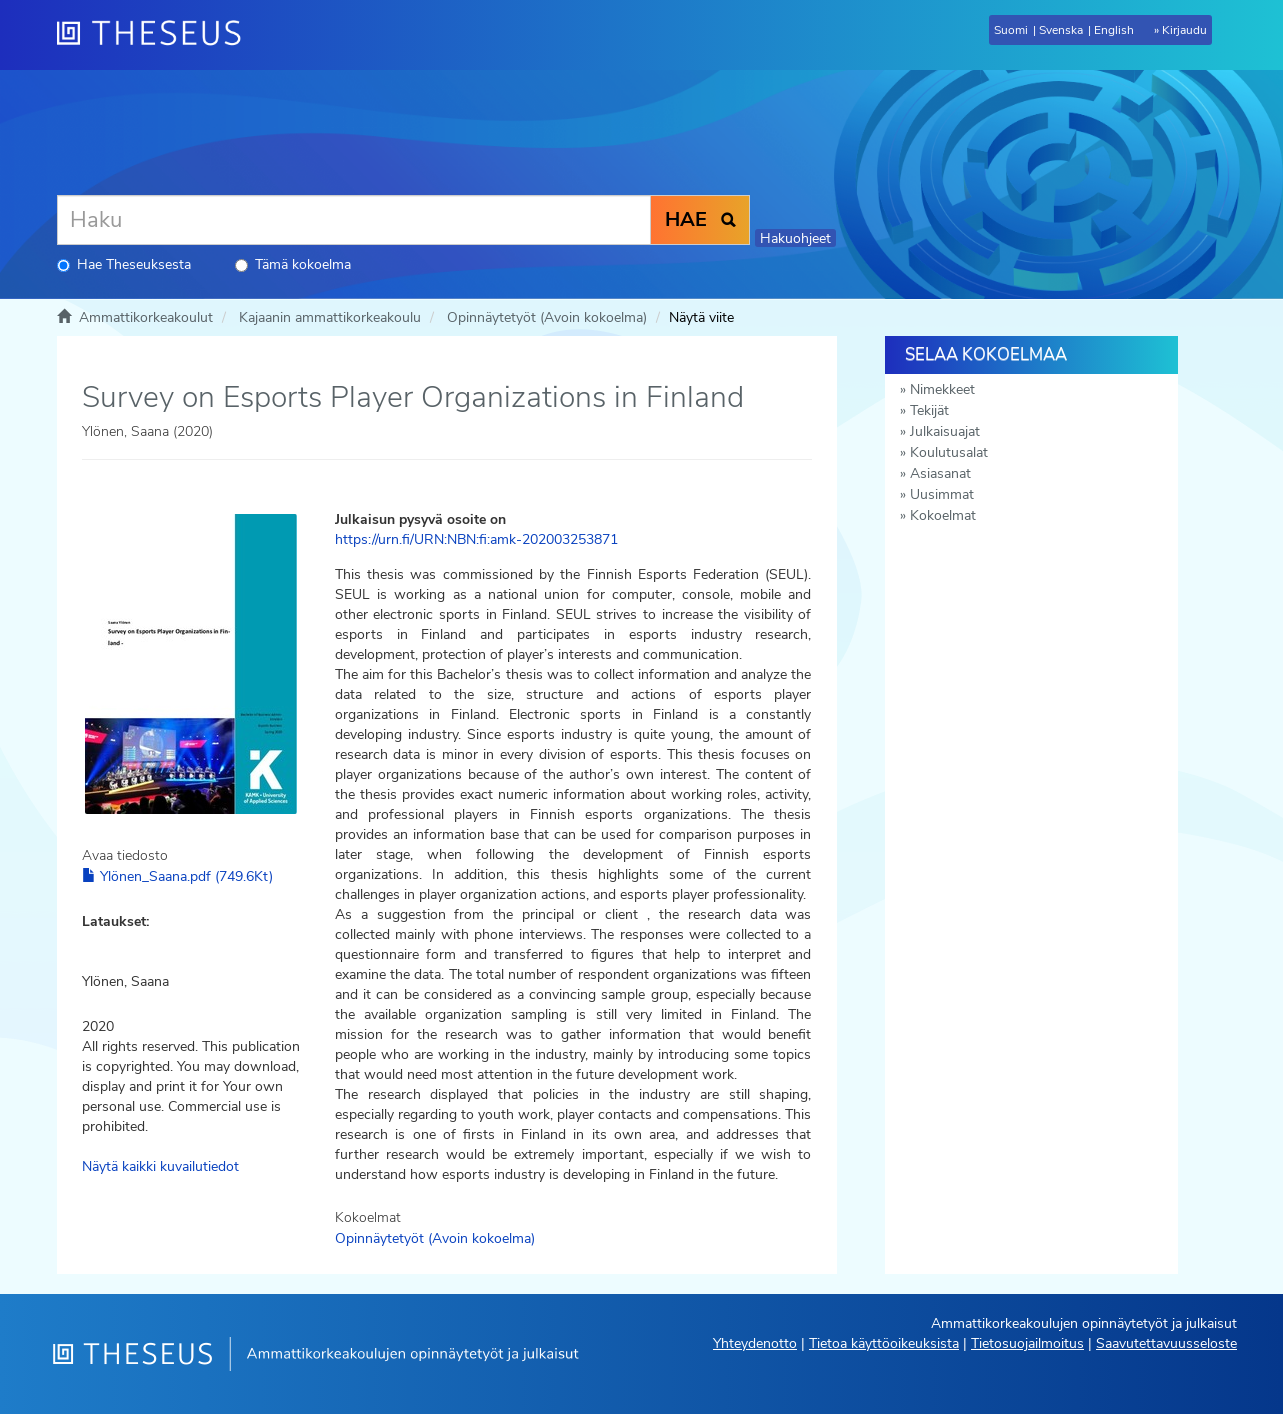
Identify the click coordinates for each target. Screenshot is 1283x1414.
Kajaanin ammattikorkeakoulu (330, 317)
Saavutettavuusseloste (1166, 1343)
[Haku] (354, 220)
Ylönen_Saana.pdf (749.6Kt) (177, 876)
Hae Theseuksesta (124, 264)
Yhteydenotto (755, 1343)
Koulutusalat (949, 452)
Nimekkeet (942, 389)
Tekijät (929, 410)
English (1114, 30)
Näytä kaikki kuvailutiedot (160, 1166)
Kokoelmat (943, 515)
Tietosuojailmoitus (1027, 1343)
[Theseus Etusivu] (157, 35)
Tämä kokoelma (293, 264)
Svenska (1061, 30)
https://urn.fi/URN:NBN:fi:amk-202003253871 (476, 539)
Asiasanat (940, 473)
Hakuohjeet (795, 238)
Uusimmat (942, 494)
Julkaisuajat (945, 431)
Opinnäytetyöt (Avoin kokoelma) (547, 317)
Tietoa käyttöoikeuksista (884, 1343)
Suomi (1011, 30)
